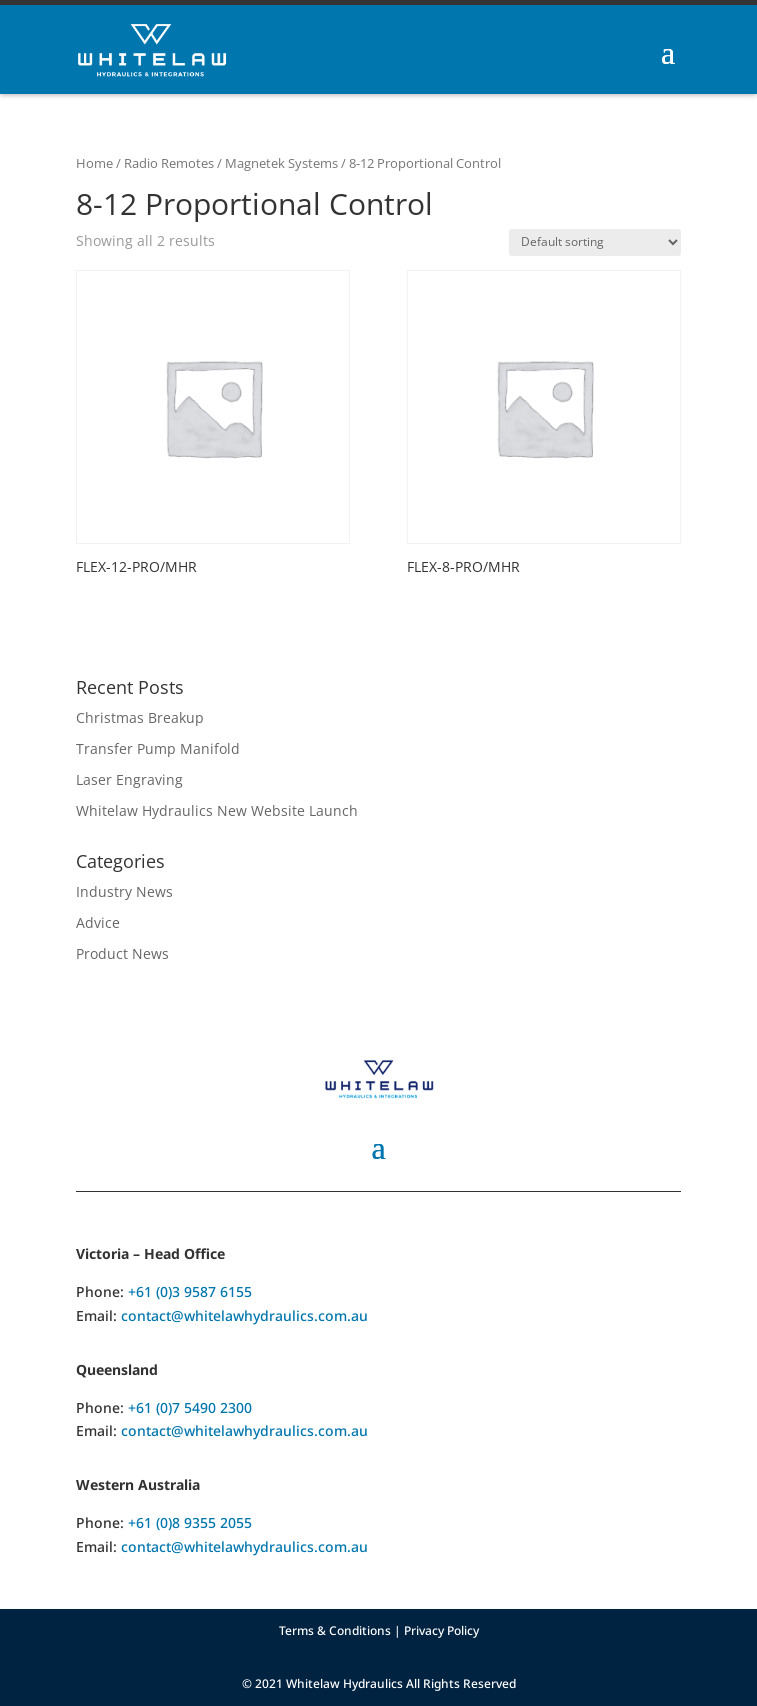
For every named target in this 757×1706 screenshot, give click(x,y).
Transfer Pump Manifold (158, 748)
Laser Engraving (129, 779)
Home (94, 163)
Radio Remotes (169, 163)
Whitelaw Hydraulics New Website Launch (217, 810)
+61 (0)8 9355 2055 (190, 1522)
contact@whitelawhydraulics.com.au (244, 1315)
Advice (98, 922)
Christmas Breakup (140, 717)
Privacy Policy (441, 1630)
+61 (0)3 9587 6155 (190, 1291)
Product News (122, 953)
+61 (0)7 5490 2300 (190, 1407)
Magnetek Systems (281, 163)
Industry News (124, 891)
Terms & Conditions (335, 1630)
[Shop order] (595, 242)
